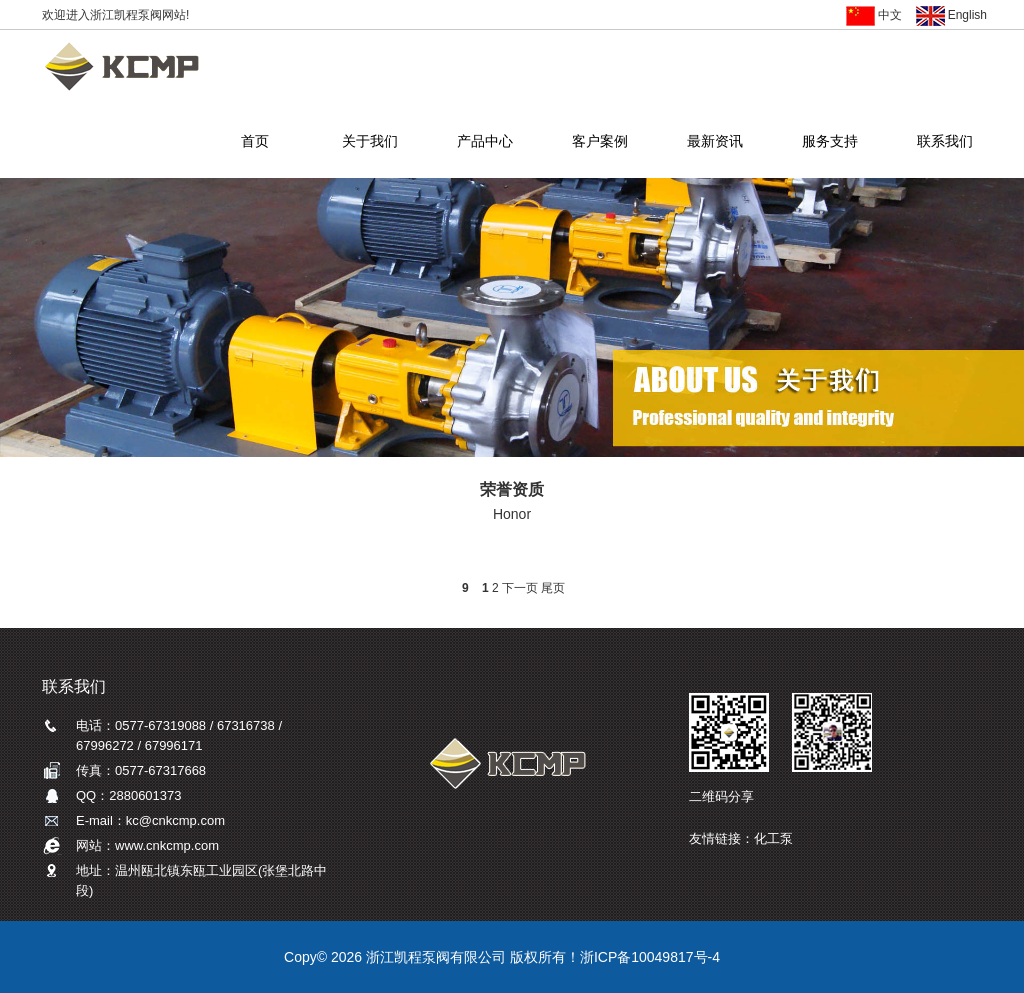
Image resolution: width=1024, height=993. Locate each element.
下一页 (520, 588)
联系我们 (944, 143)
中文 (874, 15)
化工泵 (773, 838)
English (951, 15)
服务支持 (829, 143)
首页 (254, 143)
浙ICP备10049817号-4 (650, 957)
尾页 (553, 588)
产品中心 (484, 143)
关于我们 (369, 143)
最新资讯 (714, 143)
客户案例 (599, 143)
